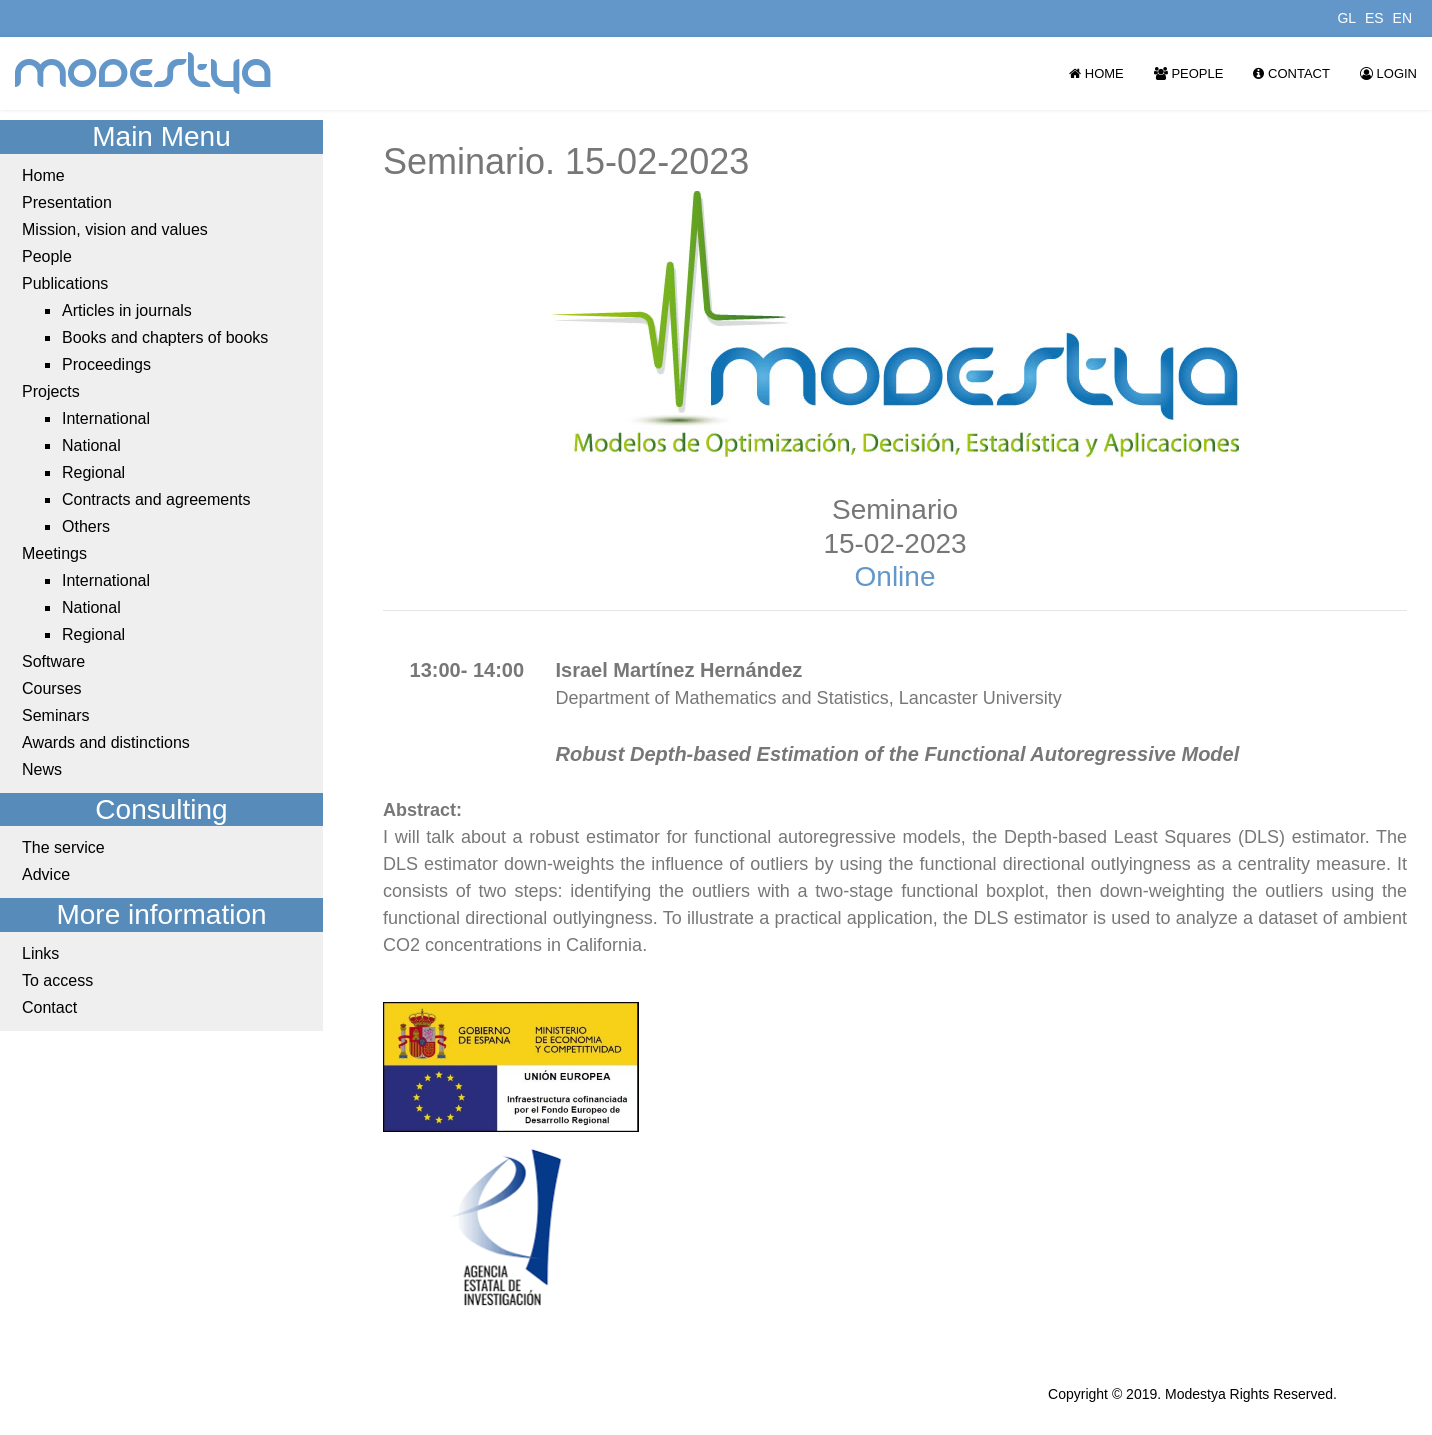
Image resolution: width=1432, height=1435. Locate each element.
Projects (51, 391)
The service (63, 847)
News (42, 769)
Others (86, 526)
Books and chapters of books (165, 337)
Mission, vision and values (115, 229)
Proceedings (106, 364)
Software (53, 661)
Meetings (54, 553)
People (1189, 73)
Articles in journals (127, 310)
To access (57, 980)
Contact (1291, 73)
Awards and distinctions (106, 742)
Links (40, 953)
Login (1388, 73)
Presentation (67, 202)
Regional (93, 472)
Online (895, 576)
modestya (144, 73)
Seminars (56, 715)
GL (1346, 18)
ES (1374, 18)
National (91, 445)
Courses (52, 688)
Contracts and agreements (156, 499)
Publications (65, 283)
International (106, 418)
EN (1402, 18)
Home (1096, 73)
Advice (46, 874)
